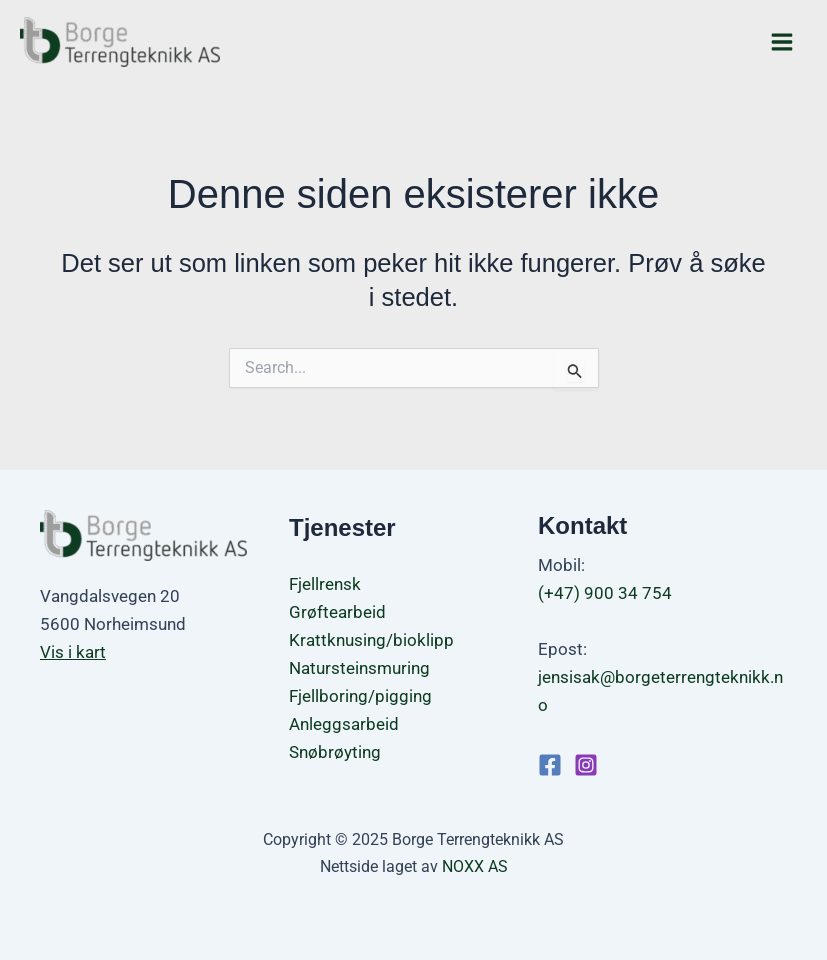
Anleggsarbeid (344, 724)
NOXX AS (475, 866)
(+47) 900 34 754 (605, 593)
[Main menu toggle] (783, 42)
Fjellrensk (325, 584)
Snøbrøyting (335, 752)
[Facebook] (550, 765)
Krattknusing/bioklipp (371, 640)
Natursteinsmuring (359, 668)
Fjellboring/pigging (360, 696)
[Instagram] (586, 765)
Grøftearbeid (337, 612)
